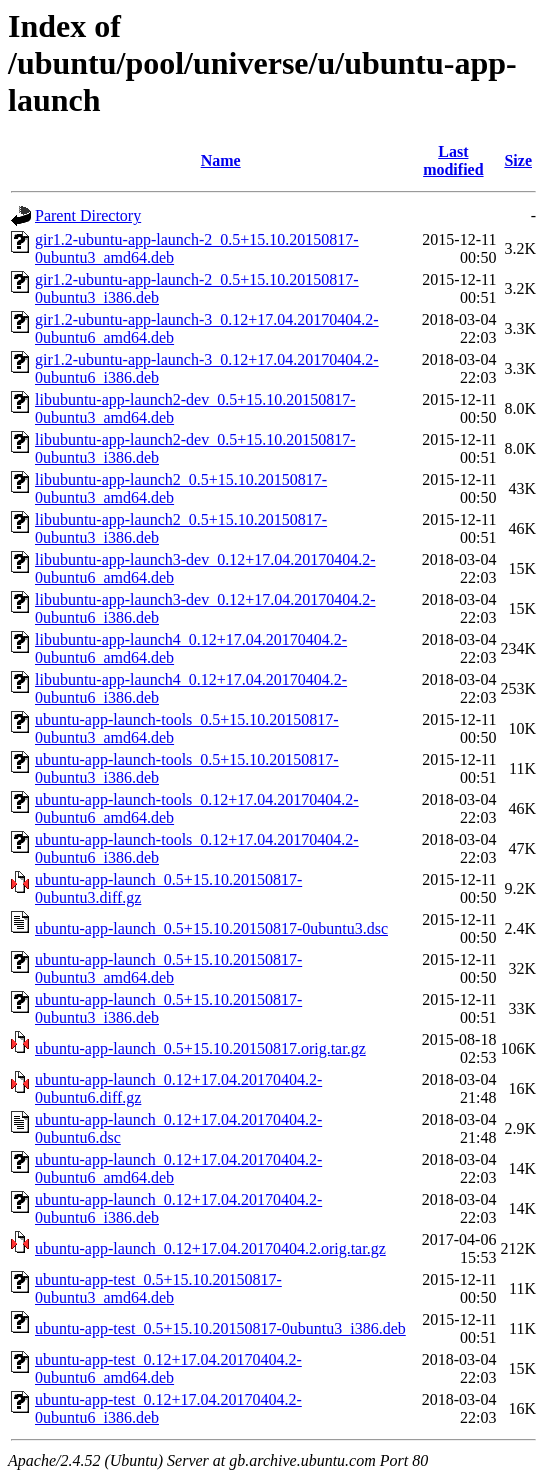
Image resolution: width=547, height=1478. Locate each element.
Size (518, 160)
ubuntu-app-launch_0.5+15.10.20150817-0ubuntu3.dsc (211, 928)
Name (221, 160)
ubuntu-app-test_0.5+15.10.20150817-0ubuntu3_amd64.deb (158, 1288)
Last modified (453, 160)
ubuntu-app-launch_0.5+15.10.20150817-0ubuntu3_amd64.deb (168, 968)
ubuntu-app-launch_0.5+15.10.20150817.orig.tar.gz (200, 1048)
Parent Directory (88, 215)
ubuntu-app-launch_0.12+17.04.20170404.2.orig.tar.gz (210, 1248)
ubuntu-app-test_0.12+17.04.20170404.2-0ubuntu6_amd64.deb (168, 1368)
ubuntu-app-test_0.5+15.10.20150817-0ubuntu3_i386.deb (220, 1328)
